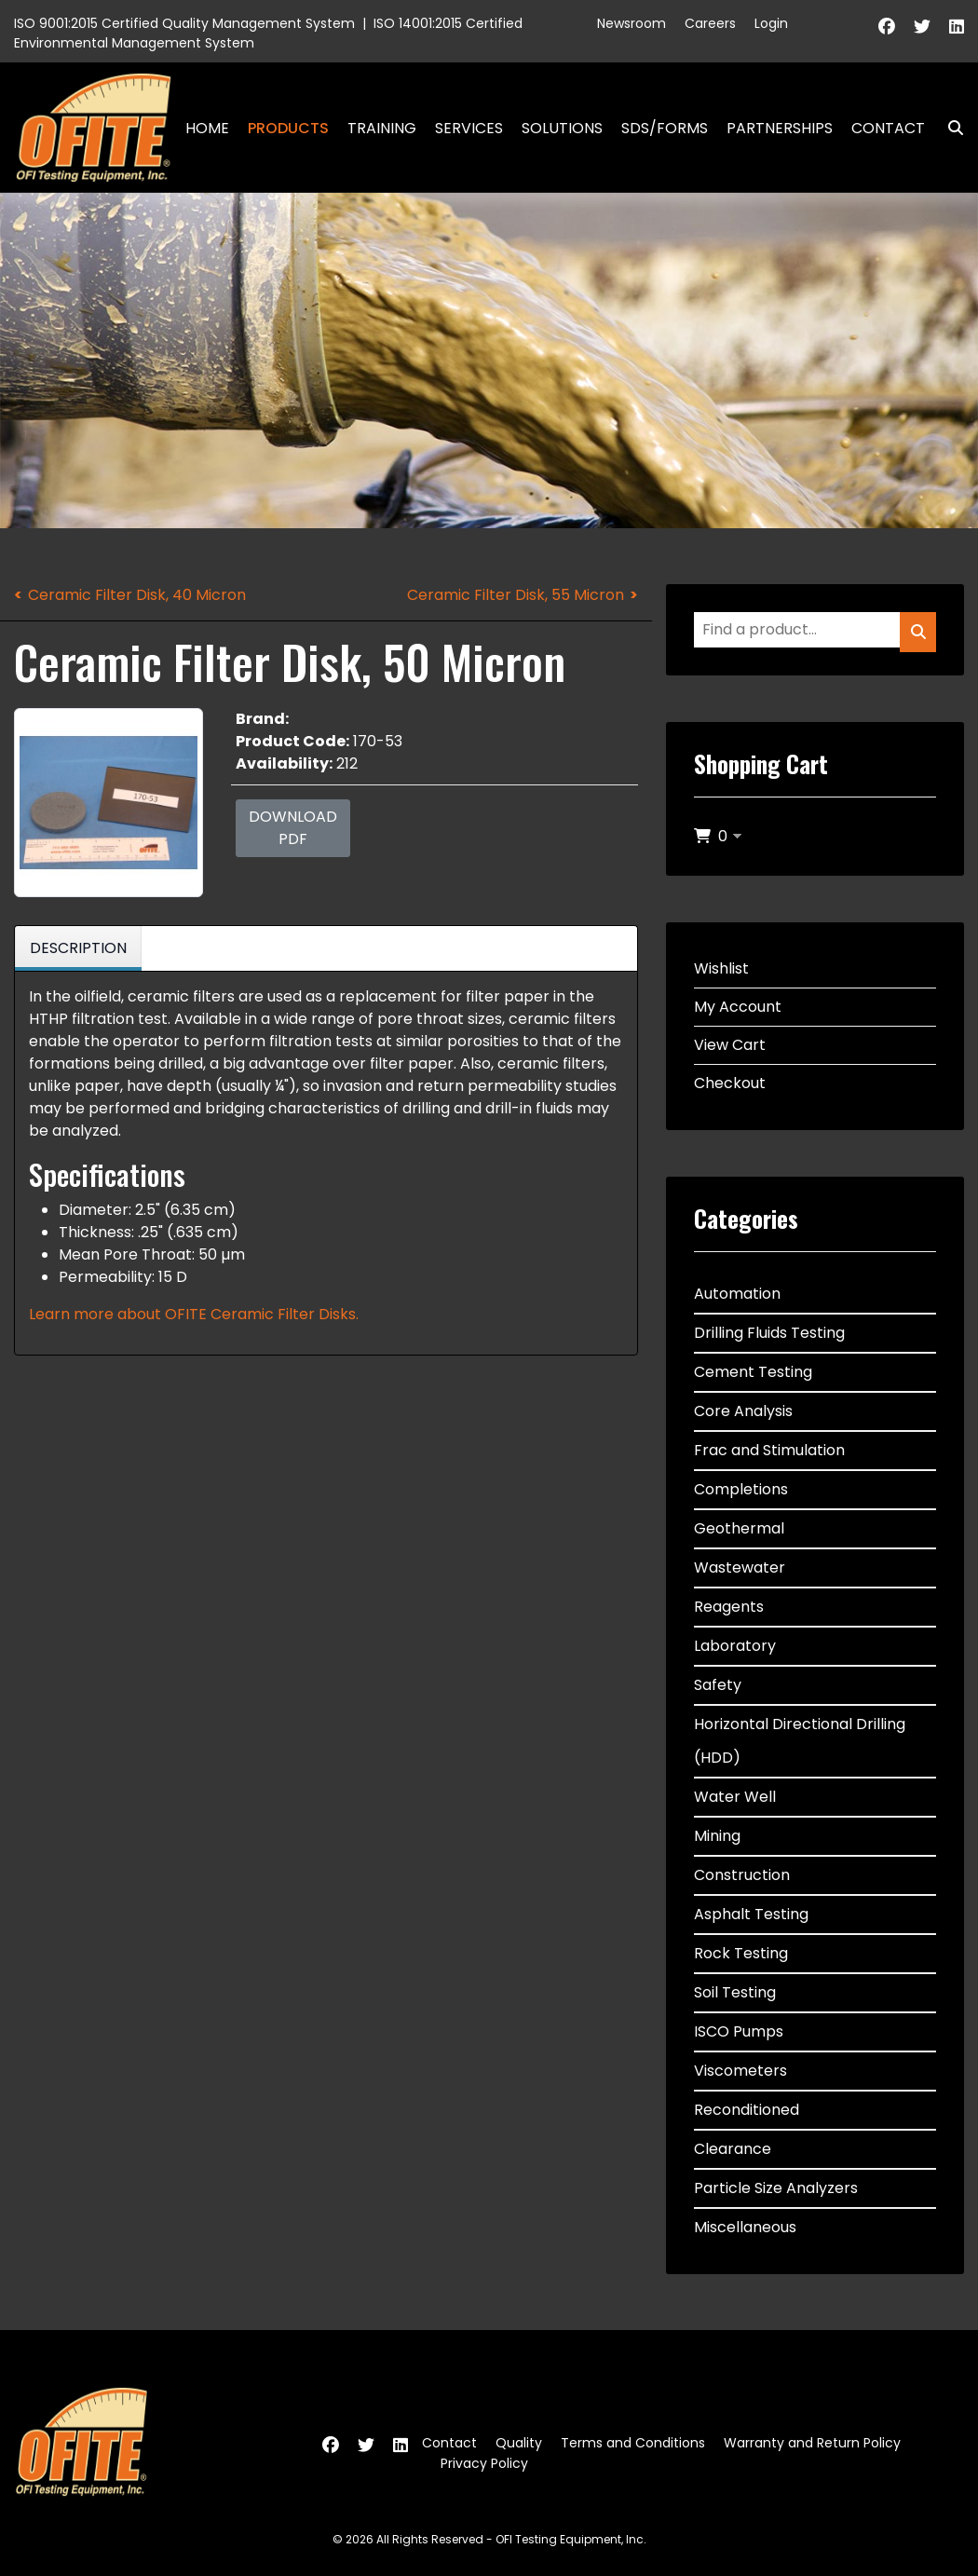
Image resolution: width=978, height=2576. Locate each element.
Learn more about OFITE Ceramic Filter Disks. (194, 1314)
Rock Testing (741, 1953)
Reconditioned (746, 2109)
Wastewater (739, 1567)
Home (207, 128)
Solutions (562, 128)
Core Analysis (743, 1411)
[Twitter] (922, 26)
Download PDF (293, 828)
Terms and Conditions (633, 2442)
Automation (737, 1293)
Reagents (729, 1606)
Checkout (730, 1083)
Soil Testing (735, 1992)
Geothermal (739, 1528)
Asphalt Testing (751, 1914)
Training (381, 128)
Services (469, 128)
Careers (710, 23)
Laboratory (735, 1645)
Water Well (735, 1796)
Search (948, 128)
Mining (717, 1836)
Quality (519, 2442)
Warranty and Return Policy (812, 2442)
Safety (717, 1685)
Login (771, 23)
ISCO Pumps (738, 2031)
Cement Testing (753, 1372)
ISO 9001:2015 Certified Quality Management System (184, 23)
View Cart (730, 1045)
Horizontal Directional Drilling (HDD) (799, 1740)
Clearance (732, 2149)
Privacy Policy (484, 2463)
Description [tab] (78, 948)
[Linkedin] (956, 26)
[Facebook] (886, 26)
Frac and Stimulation (769, 1450)
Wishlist (721, 968)
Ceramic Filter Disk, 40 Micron (137, 595)
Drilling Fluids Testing (769, 1332)
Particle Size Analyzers (776, 2188)
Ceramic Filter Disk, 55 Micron (515, 595)
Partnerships (780, 128)
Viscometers (740, 2070)
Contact (888, 128)
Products (288, 128)
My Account (737, 1006)
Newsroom (631, 23)
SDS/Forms (664, 128)
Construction (742, 1875)
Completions (741, 1489)
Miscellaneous (745, 2227)
